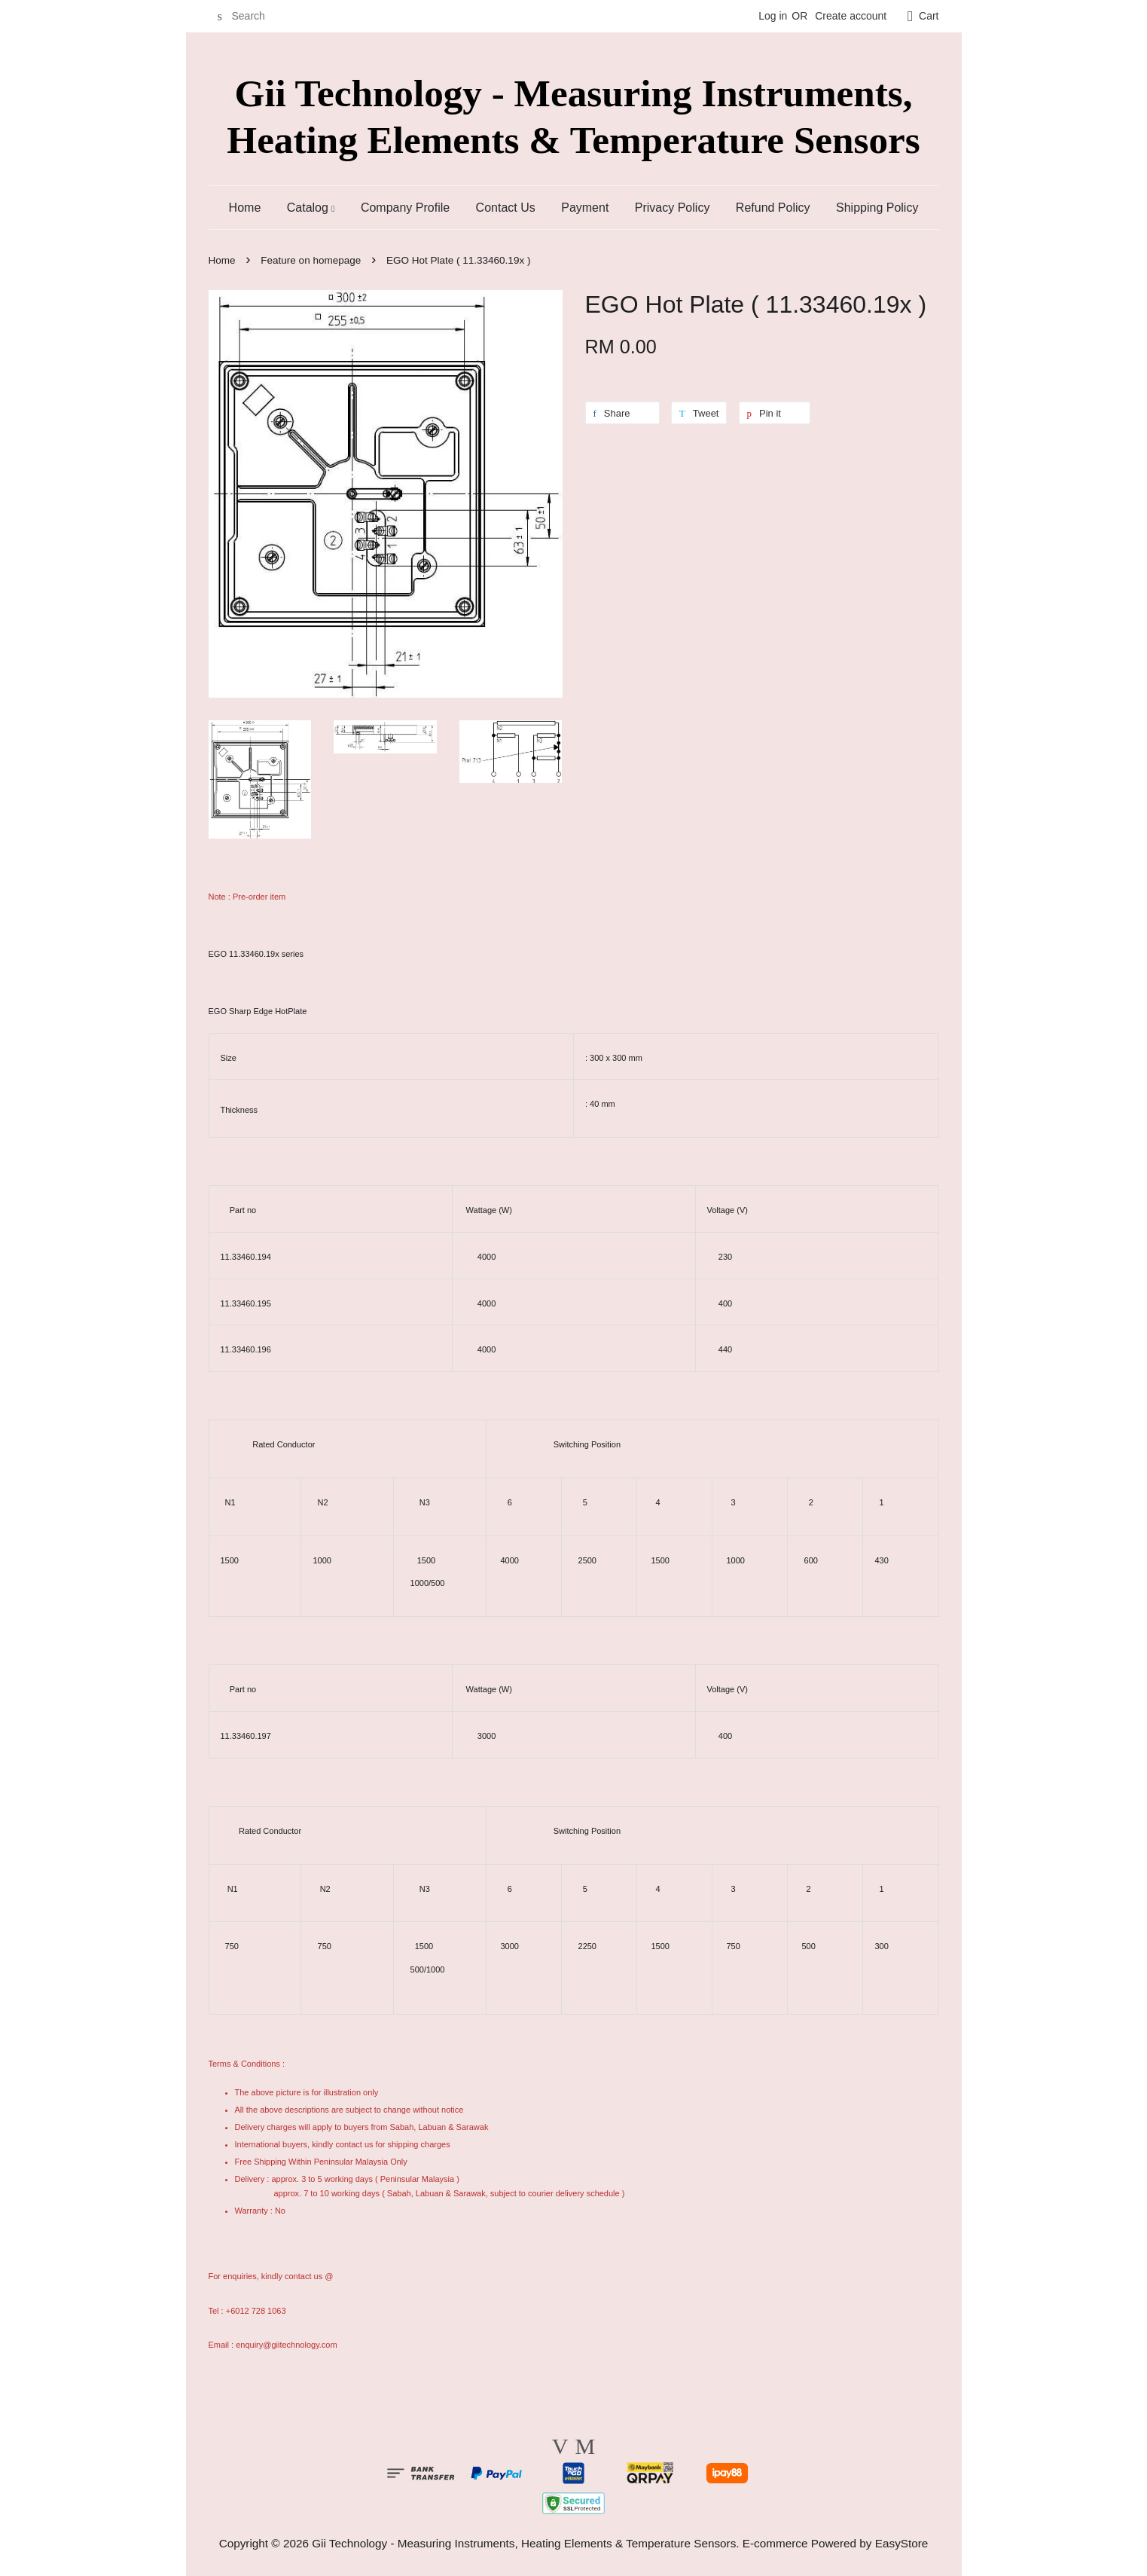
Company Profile (405, 207)
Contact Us (505, 207)
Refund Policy (773, 207)
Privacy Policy (672, 207)
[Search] (254, 16)
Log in (772, 16)
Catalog (311, 207)
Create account (850, 16)
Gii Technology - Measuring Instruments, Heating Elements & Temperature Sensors (573, 116)
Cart (928, 16)
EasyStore (902, 2543)
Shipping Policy (877, 207)
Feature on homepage (311, 260)
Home (245, 207)
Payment (585, 207)
